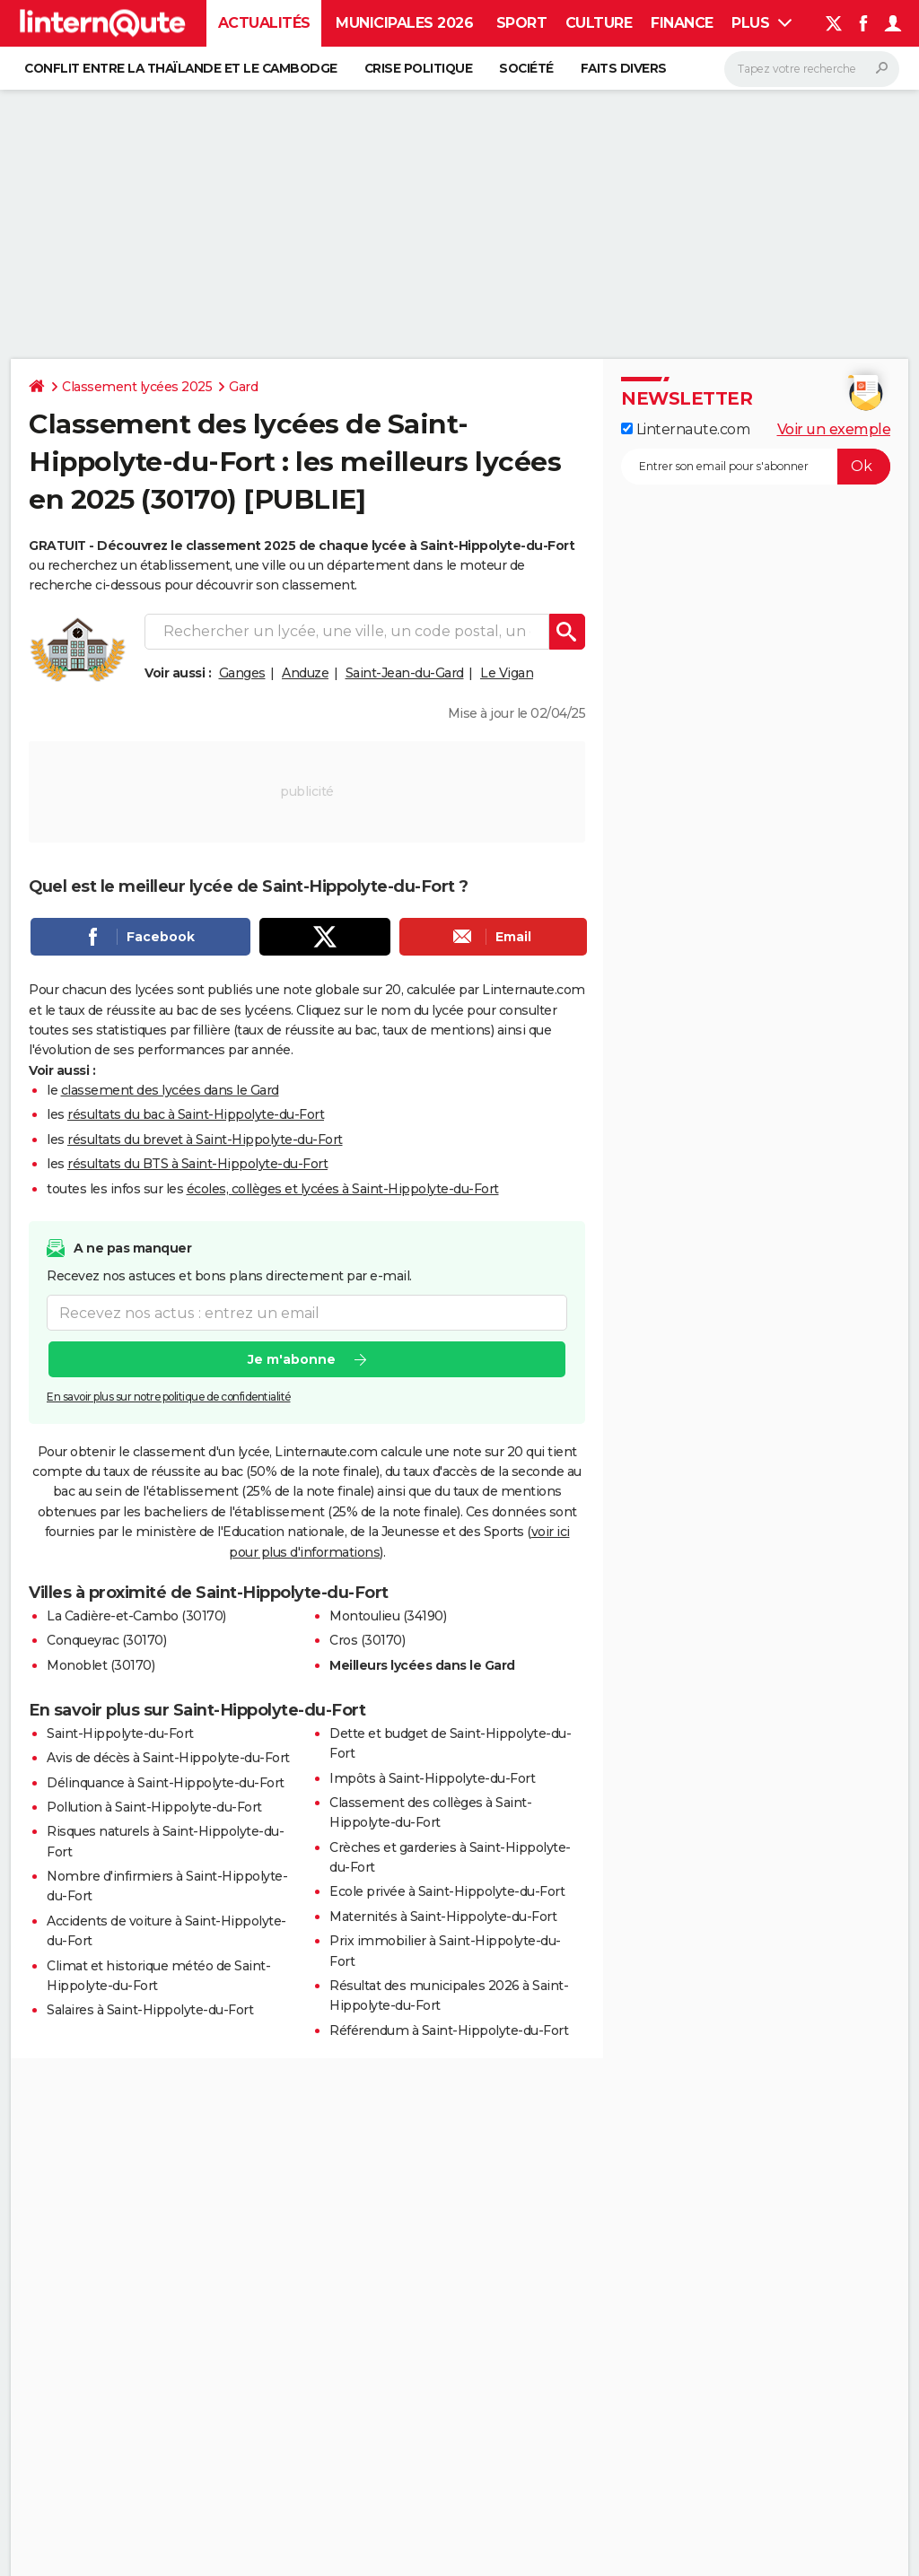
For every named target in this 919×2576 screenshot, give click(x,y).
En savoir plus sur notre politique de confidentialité (169, 1396)
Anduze (305, 673)
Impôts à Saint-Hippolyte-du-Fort (432, 1778)
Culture (599, 22)
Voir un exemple (834, 429)
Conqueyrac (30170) (106, 1640)
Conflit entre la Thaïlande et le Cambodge (180, 68)
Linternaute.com (685, 429)
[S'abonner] (755, 467)
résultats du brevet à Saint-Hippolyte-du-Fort (205, 1139)
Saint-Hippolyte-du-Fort (120, 1733)
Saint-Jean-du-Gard (405, 673)
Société (526, 68)
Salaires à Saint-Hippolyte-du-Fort (150, 2010)
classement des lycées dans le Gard (170, 1090)
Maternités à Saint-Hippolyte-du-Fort (442, 1916)
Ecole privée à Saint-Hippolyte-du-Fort (447, 1891)
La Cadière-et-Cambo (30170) (136, 1616)
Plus (761, 22)
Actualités (264, 22)
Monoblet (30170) (100, 1665)
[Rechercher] (811, 69)
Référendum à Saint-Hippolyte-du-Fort (448, 2030)
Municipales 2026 (404, 22)
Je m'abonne (292, 1359)
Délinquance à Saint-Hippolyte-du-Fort (165, 1783)
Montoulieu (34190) (387, 1616)
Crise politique (418, 68)
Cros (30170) (367, 1640)
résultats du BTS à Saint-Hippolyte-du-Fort (197, 1164)
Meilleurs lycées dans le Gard (422, 1665)
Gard (243, 387)
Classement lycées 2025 (137, 387)
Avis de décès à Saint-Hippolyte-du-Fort (168, 1758)
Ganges (242, 673)
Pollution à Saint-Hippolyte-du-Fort (154, 1807)
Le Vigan (506, 673)
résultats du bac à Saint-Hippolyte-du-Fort (195, 1114)
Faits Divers (624, 68)
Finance (682, 22)
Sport (521, 22)
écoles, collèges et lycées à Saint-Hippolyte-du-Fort (343, 1189)
